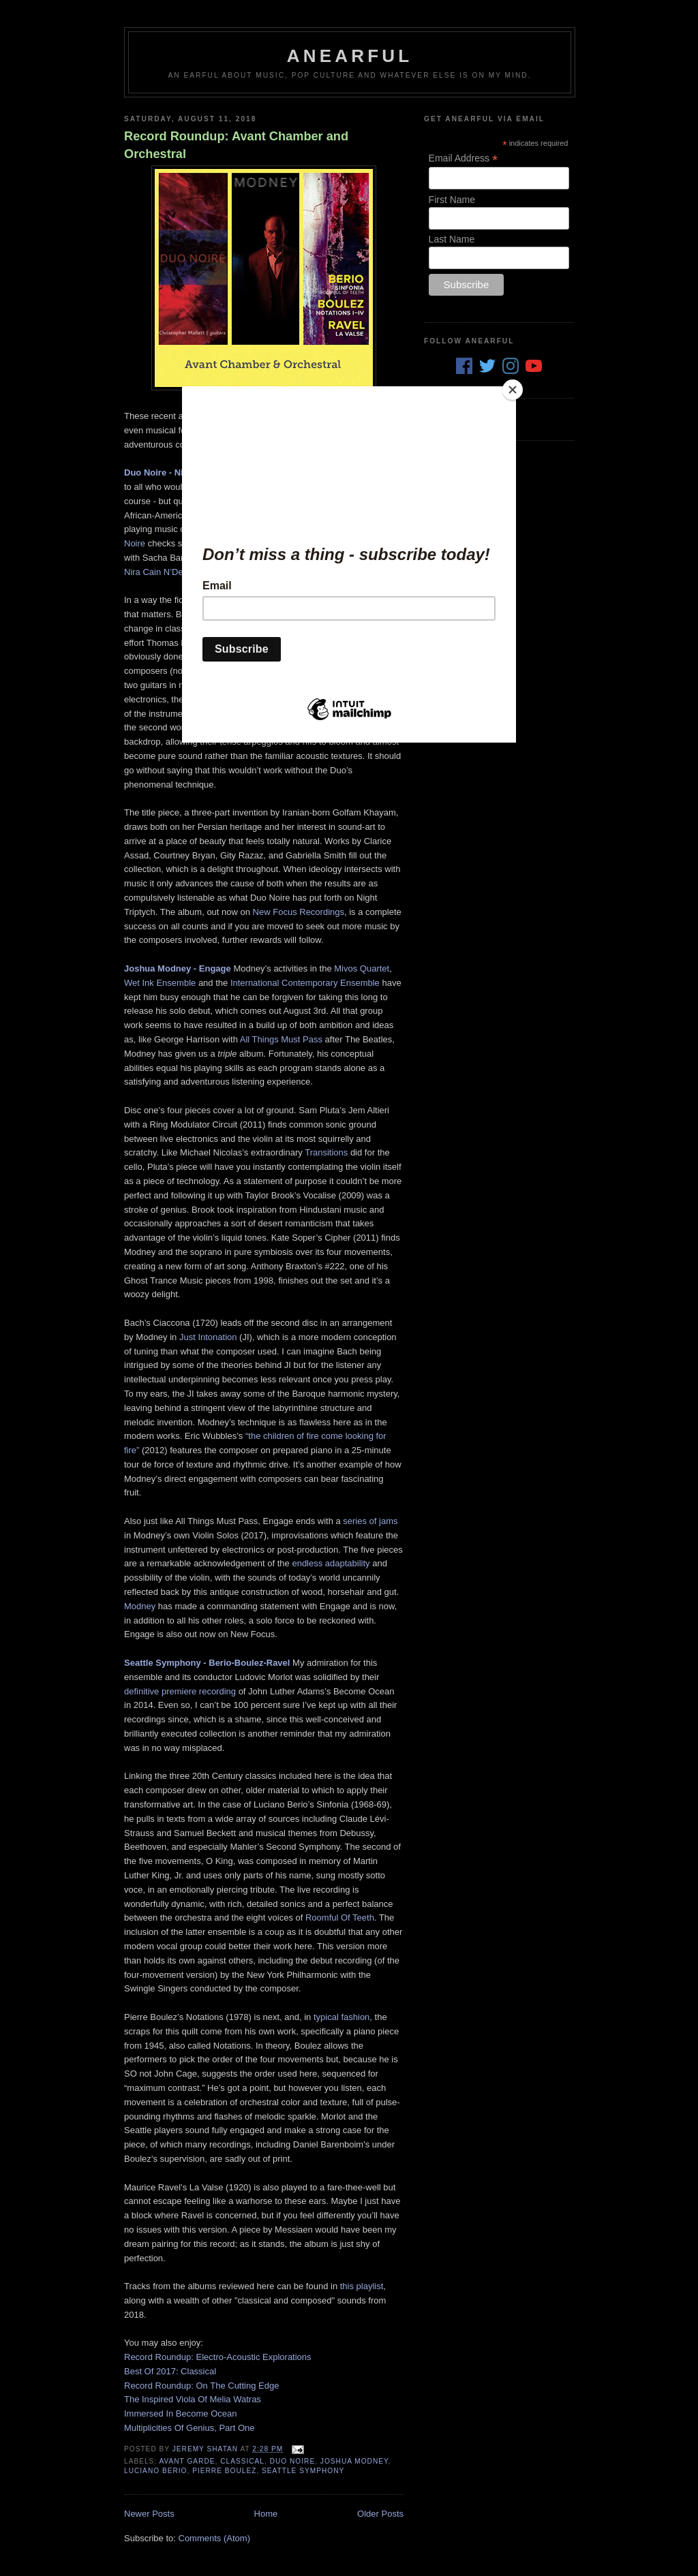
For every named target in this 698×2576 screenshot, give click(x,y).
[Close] (512, 389)
